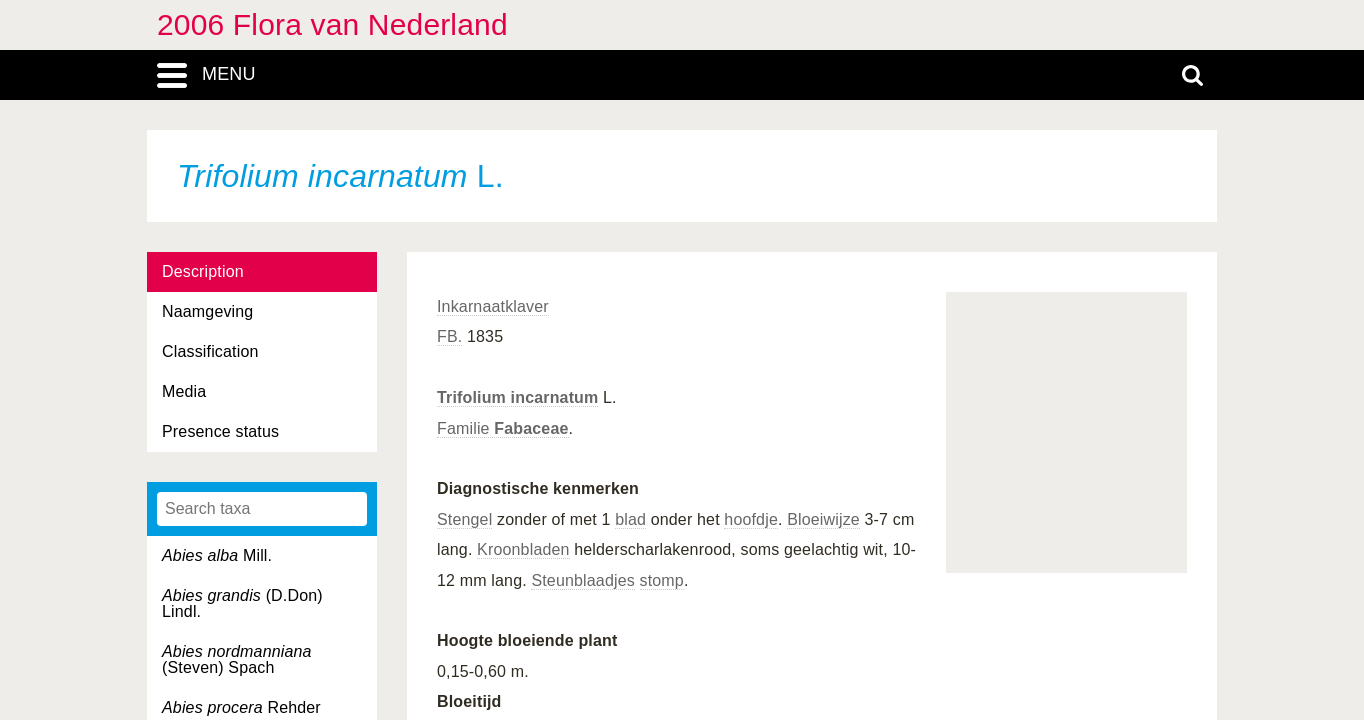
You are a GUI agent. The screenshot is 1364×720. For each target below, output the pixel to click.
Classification (210, 351)
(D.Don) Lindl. (242, 603)
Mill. (217, 555)
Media (184, 391)
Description (203, 271)
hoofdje (751, 519)
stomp (662, 580)
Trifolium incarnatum (517, 397)
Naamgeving (207, 311)
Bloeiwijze (823, 519)
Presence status (220, 431)
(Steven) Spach (237, 659)
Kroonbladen (523, 549)
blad (630, 519)
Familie (503, 428)
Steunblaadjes (583, 580)
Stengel (464, 519)
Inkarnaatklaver (493, 306)
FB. (449, 336)
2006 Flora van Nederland (332, 24)
